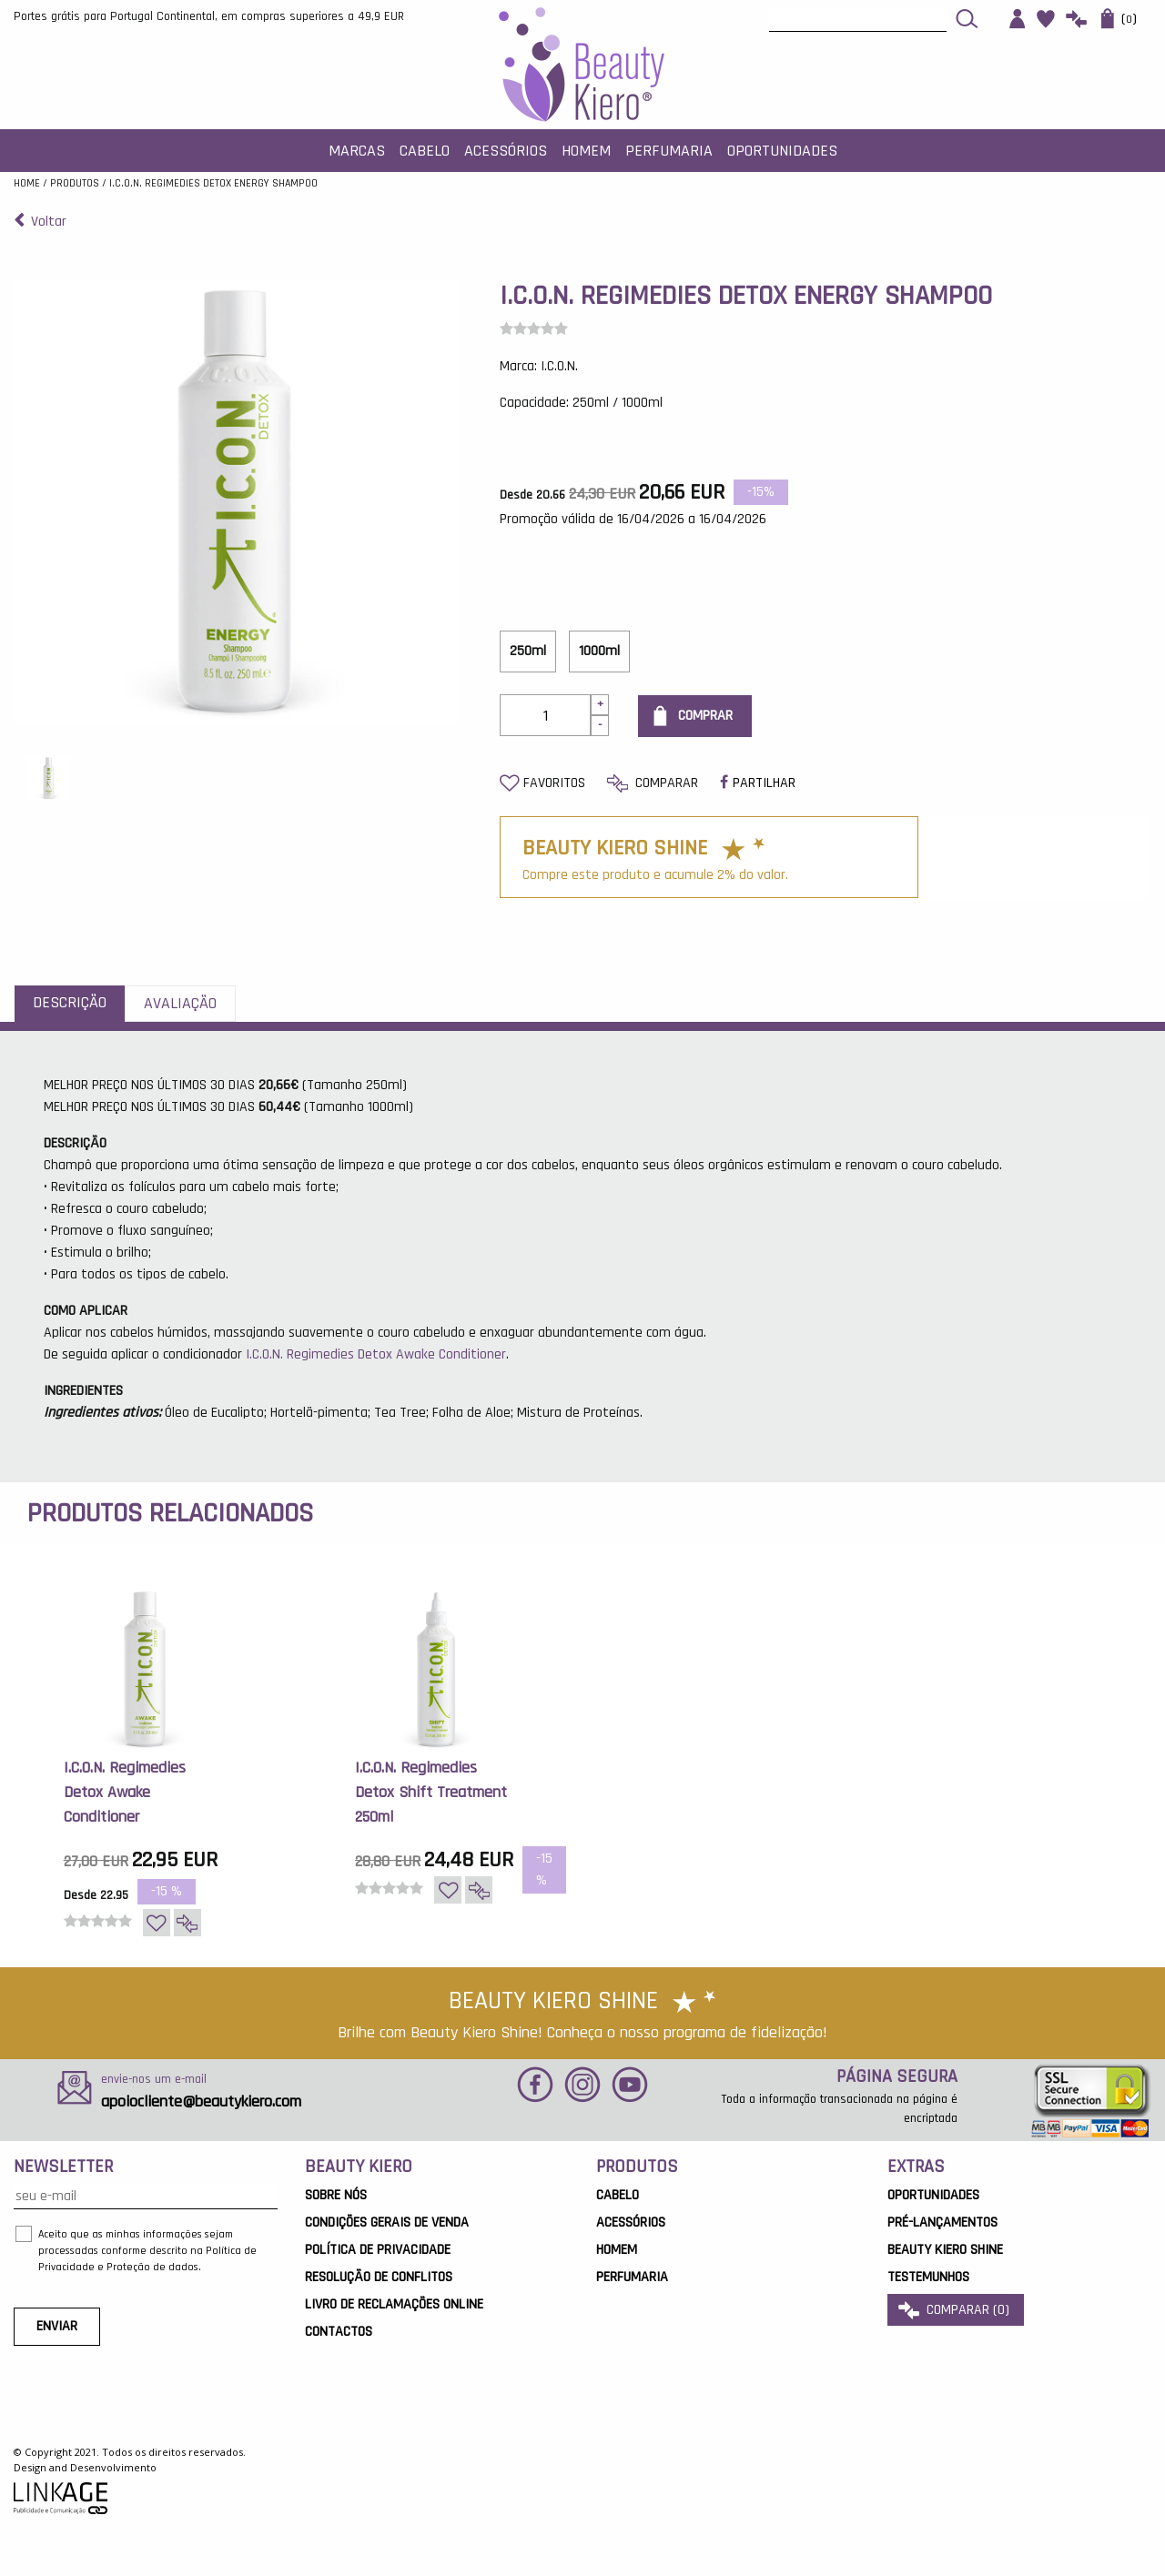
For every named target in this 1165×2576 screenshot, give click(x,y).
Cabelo (617, 2195)
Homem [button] (586, 150)
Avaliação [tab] (180, 1003)
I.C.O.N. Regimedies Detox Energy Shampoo (213, 183)
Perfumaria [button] (669, 150)
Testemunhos (928, 2277)
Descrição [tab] (69, 1002)
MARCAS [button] (357, 150)
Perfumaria (632, 2277)
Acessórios (630, 2222)
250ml (528, 651)
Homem (616, 2249)
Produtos (74, 183)
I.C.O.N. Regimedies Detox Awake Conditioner (376, 1354)
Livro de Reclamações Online (394, 2304)
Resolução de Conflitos (378, 2277)
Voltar (40, 221)
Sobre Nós (336, 2195)
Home (27, 183)
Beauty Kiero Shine (945, 2249)
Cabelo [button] (425, 150)
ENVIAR (56, 2326)
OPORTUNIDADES (933, 2195)
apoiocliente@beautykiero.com (201, 2101)
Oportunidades (782, 150)
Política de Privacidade (378, 2249)
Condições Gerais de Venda (387, 2222)
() (1119, 18)
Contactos (338, 2331)
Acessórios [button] (505, 150)
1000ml (599, 651)
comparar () (955, 2309)
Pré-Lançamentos (942, 2222)
